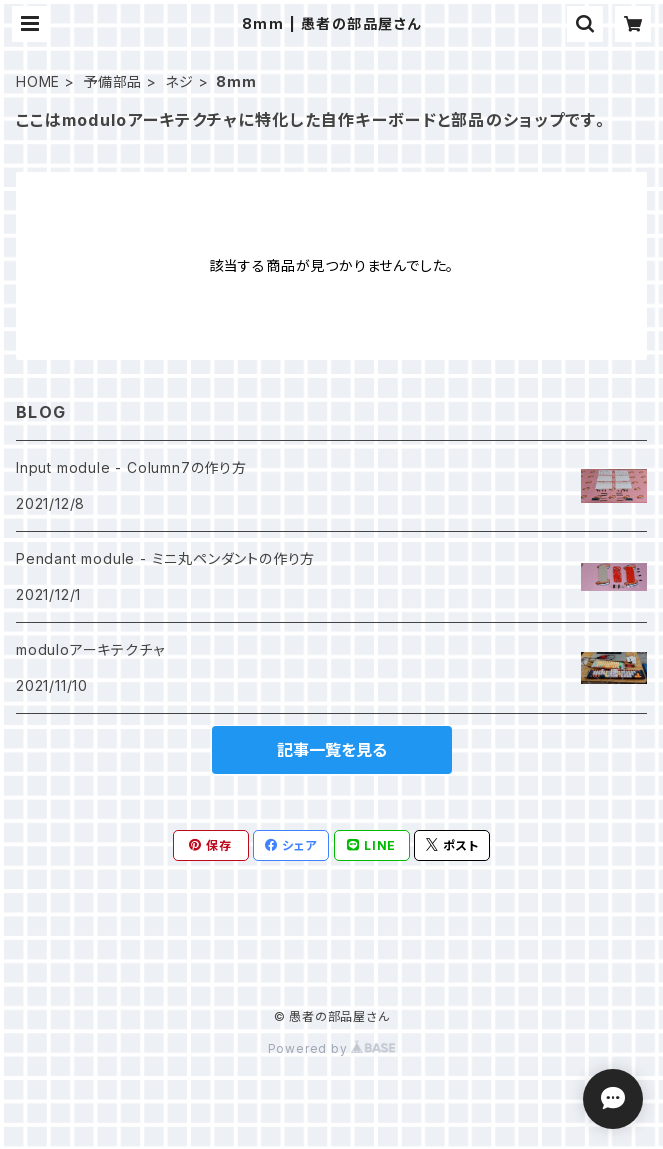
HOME (38, 81)
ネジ (179, 81)
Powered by (332, 1048)
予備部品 (112, 81)
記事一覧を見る (332, 750)
